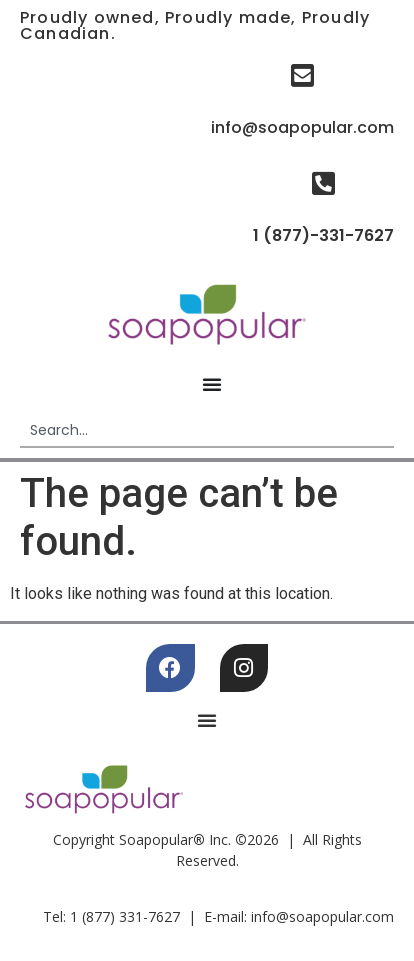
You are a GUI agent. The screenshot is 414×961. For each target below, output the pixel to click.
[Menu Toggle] (212, 384)
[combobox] (207, 431)
